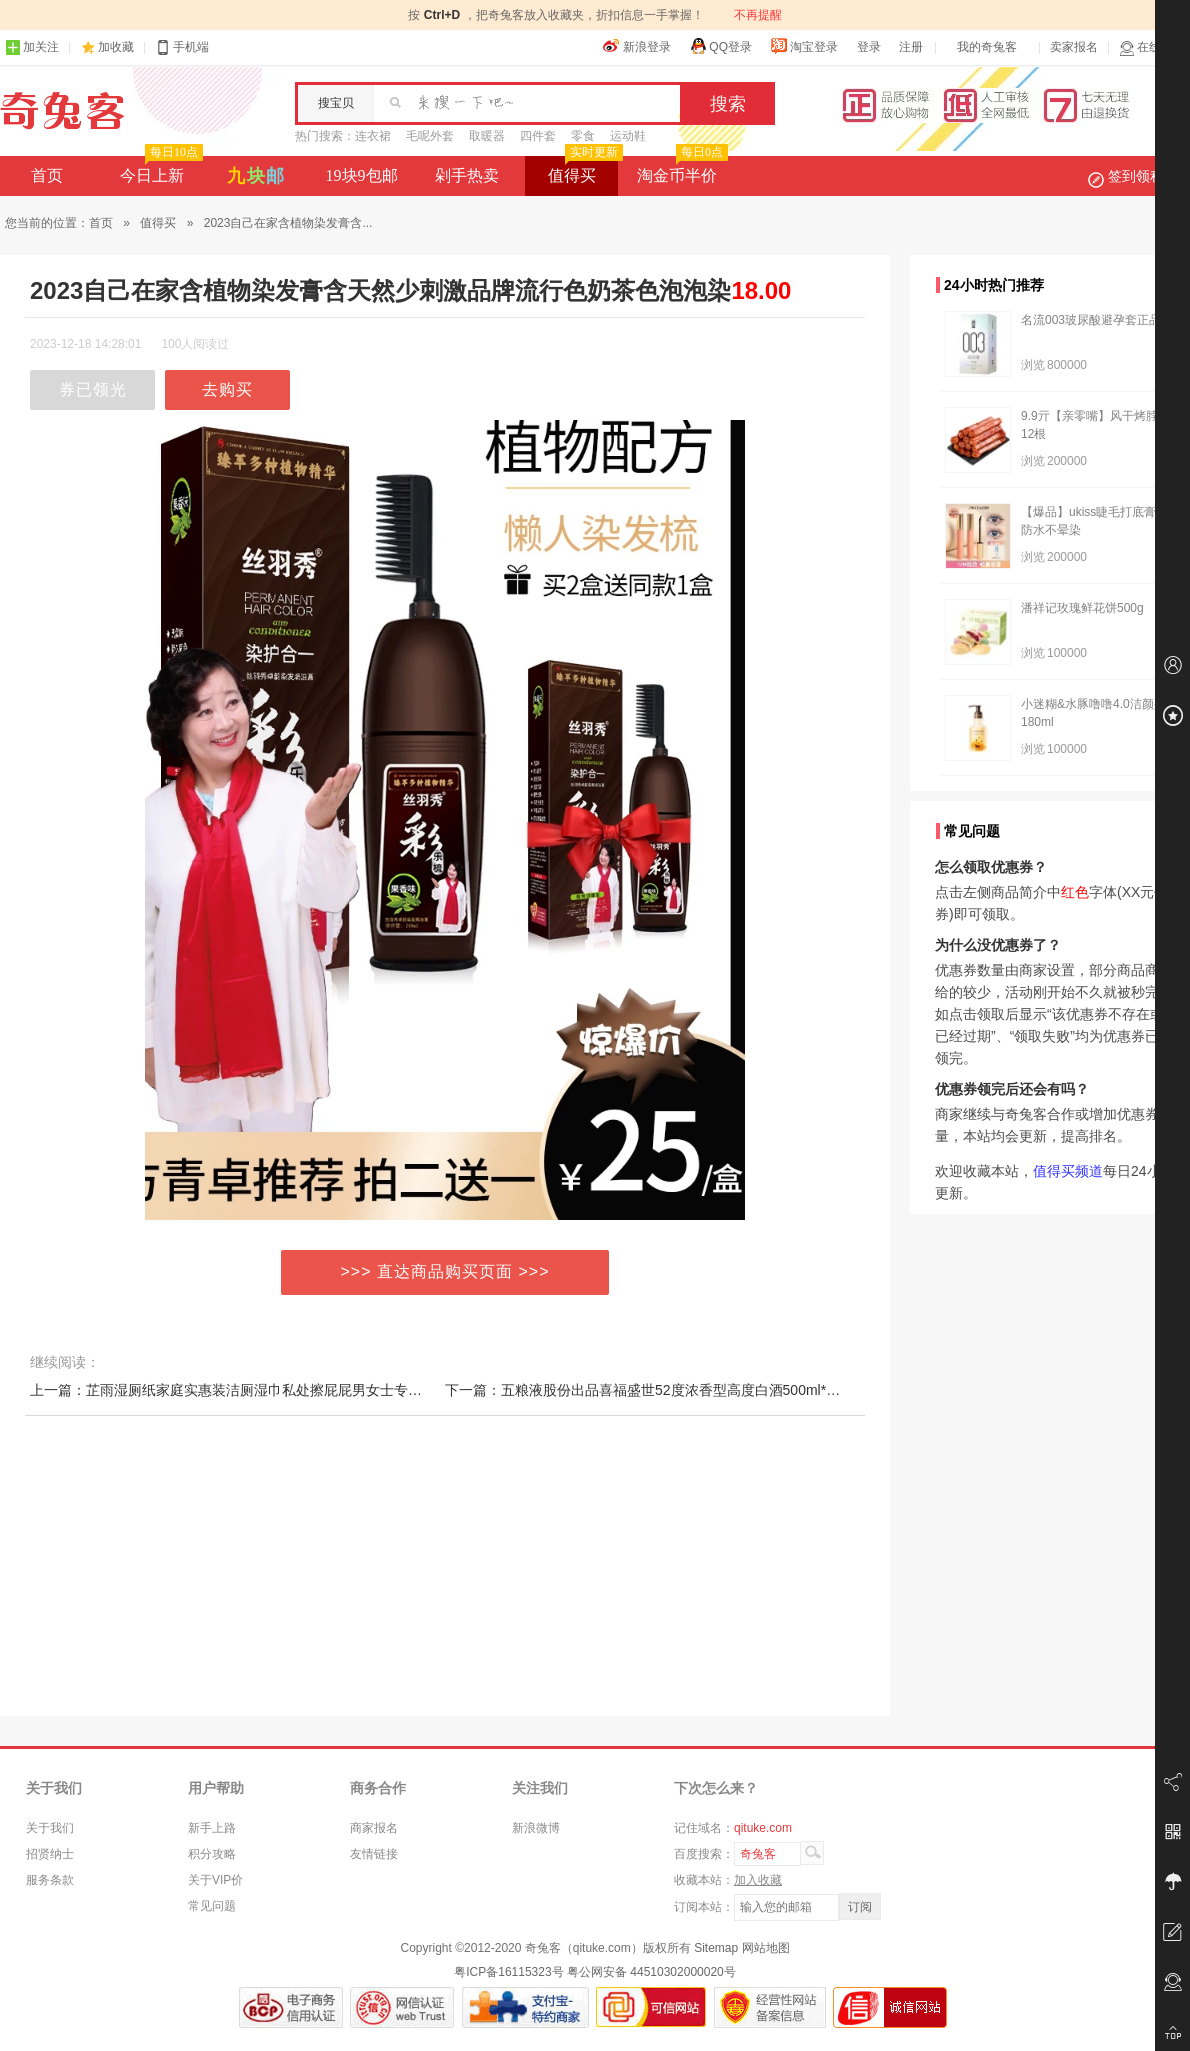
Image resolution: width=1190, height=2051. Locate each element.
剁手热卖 (467, 175)
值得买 (583, 170)
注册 (911, 47)
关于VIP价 (215, 1880)
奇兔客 (62, 111)
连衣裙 (373, 136)
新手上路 (212, 1828)
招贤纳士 (50, 1854)
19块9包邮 (362, 175)
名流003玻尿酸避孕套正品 (1091, 320)
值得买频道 (1068, 1171)
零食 (583, 136)
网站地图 (766, 1948)
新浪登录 (637, 46)
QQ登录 (720, 46)
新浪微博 (536, 1828)
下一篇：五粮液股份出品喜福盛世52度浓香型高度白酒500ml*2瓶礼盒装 (667, 1390)
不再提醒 (758, 15)
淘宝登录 (804, 46)
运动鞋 (628, 136)
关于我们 (50, 1828)
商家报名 (374, 1828)
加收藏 (116, 47)
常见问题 (212, 1906)
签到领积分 (1136, 176)
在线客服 (1152, 47)
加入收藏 (758, 1880)
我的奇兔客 (987, 47)
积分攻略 (212, 1854)
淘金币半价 (680, 170)
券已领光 (93, 389)
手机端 (182, 47)
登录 (869, 47)
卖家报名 (1074, 47)
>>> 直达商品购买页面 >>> (445, 1271)
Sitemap (716, 1948)
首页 (47, 175)
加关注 (32, 47)
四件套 (538, 136)
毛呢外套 (430, 136)
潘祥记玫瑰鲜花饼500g (1082, 608)
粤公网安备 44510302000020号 (651, 1972)
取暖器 (487, 136)
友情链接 (374, 1854)
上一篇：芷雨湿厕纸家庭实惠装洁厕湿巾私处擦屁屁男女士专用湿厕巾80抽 (262, 1390)
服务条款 (50, 1880)
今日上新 (159, 170)
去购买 (227, 389)
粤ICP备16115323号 (508, 1972)
